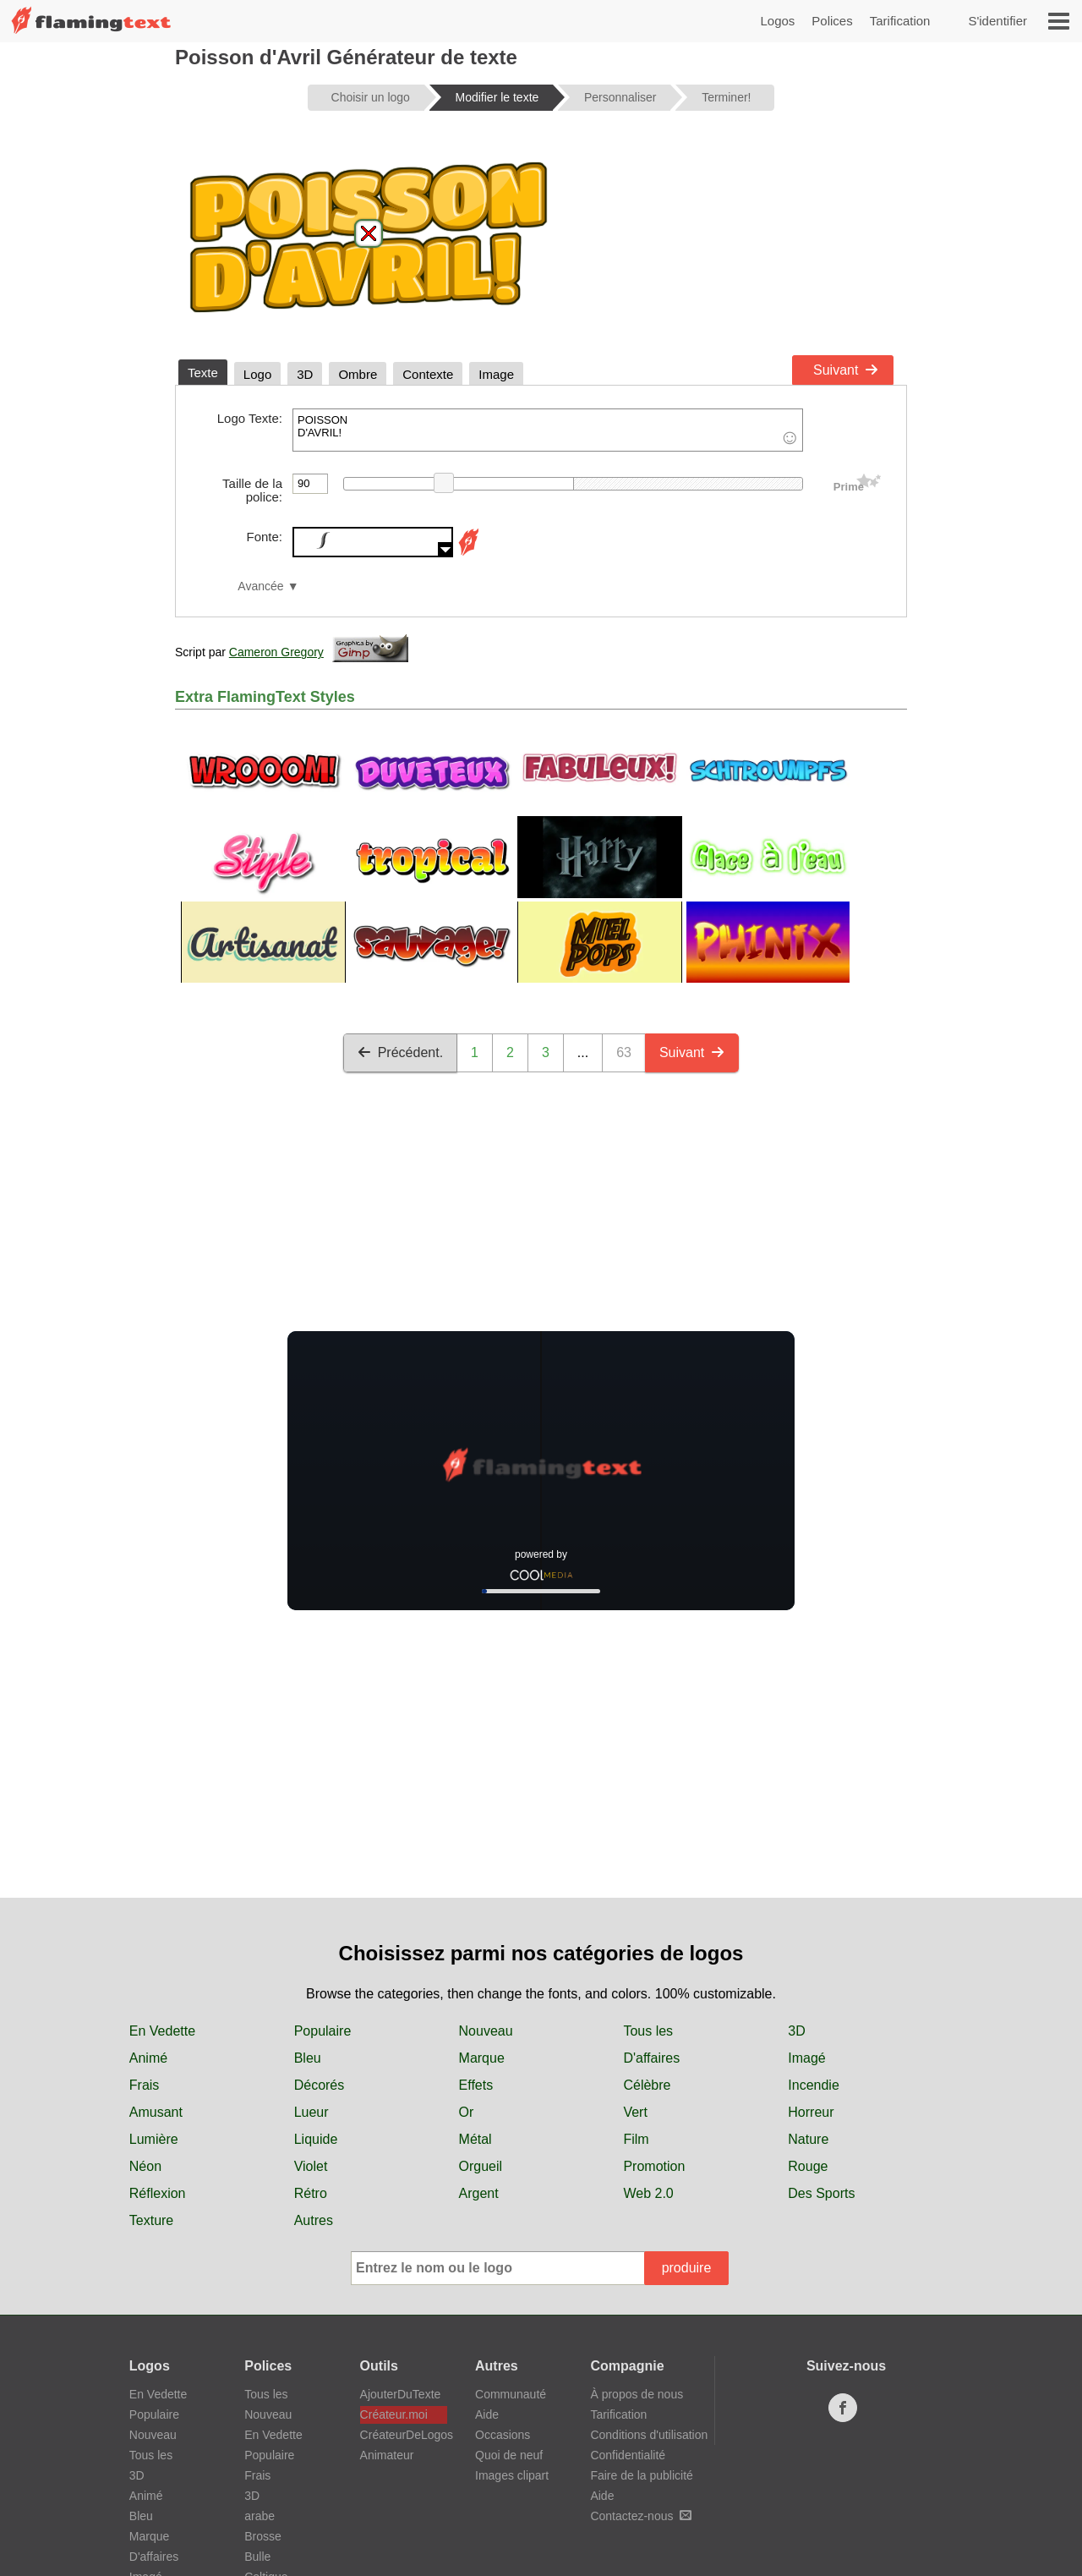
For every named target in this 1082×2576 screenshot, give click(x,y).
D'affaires (651, 2058)
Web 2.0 (648, 2193)
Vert (635, 2112)
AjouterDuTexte (400, 2394)
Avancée (260, 586)
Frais (144, 2085)
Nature (808, 2139)
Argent (479, 2193)
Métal (475, 2139)
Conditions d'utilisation (649, 2435)
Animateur (387, 2455)
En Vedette (162, 2031)
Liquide (316, 2139)
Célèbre (646, 2085)
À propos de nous (636, 2394)
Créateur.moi (394, 2414)
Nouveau (486, 2031)
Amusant (156, 2112)
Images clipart (512, 2475)
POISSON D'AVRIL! (547, 430)
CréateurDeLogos (403, 2435)
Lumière (153, 2139)
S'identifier (997, 21)
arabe (259, 2516)
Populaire (323, 2031)
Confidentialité (627, 2455)
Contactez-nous (640, 2516)
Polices (832, 21)
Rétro (310, 2193)
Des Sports (821, 2193)
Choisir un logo (370, 97)
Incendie (813, 2085)
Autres (313, 2220)
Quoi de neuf (509, 2455)
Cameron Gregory (276, 652)
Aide (487, 2414)
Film (635, 2139)
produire (687, 2268)
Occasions (502, 2435)
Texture (151, 2220)
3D (796, 2031)
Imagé (806, 2058)
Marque (482, 2058)
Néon (145, 2166)
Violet (311, 2166)
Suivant (845, 370)
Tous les (648, 2031)
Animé (148, 2058)
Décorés (319, 2085)
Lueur (311, 2112)
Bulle (257, 2556)
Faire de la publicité (641, 2475)
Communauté (510, 2394)
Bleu (307, 2058)
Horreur (810, 2112)
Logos (777, 21)
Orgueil (481, 2166)
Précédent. (400, 1052)
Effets (476, 2085)
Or (466, 2112)
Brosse (262, 2536)
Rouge (808, 2166)
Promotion (654, 2166)
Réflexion (157, 2193)
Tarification (900, 21)
